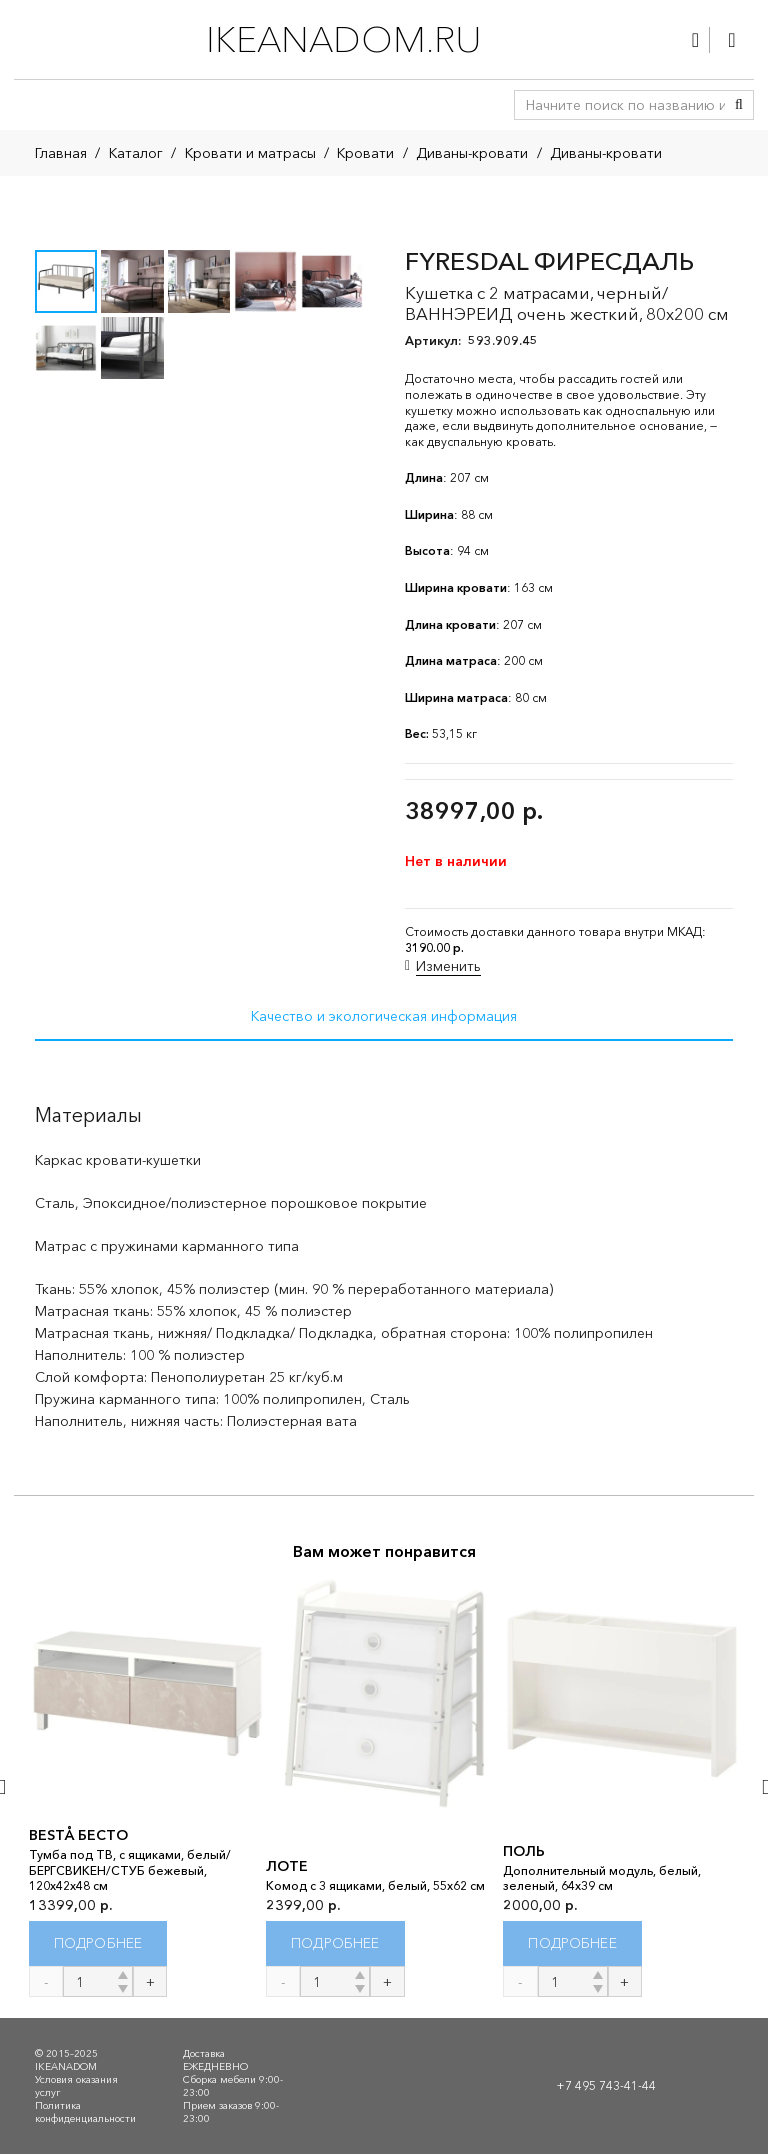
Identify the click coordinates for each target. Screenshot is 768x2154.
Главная (61, 153)
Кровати (365, 153)
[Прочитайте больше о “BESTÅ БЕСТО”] (98, 1944)
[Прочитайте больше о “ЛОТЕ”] (335, 1944)
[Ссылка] (695, 40)
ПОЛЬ (524, 1851)
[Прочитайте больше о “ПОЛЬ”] (572, 1944)
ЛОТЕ (287, 1866)
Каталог (136, 153)
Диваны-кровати (472, 153)
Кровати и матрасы (250, 153)
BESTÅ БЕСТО (78, 1835)
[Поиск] (739, 105)
